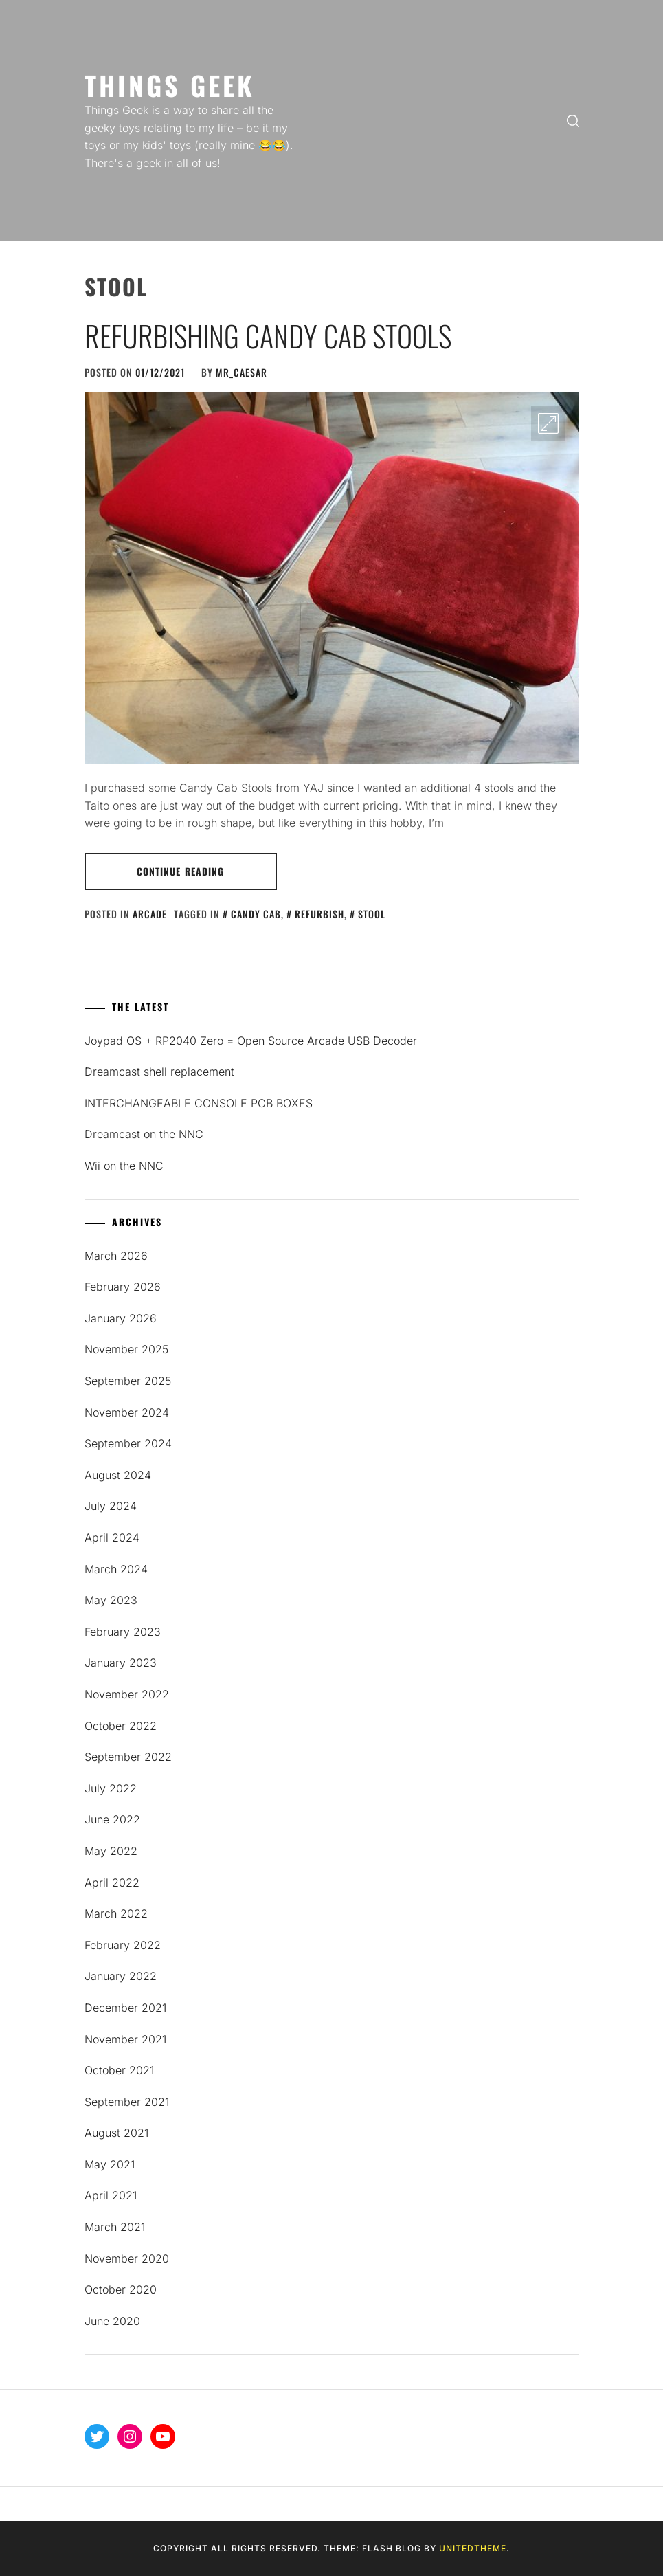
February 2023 (123, 1632)
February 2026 (123, 1286)
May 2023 (111, 1600)
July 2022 (111, 1788)
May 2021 (110, 2164)
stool (371, 914)
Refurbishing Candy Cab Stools (268, 335)
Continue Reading (181, 871)
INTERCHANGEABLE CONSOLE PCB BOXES (199, 1103)
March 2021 (115, 2227)
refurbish (319, 914)
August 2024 (118, 1475)
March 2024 (116, 1569)
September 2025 (128, 1381)
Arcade (150, 914)
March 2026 (116, 1256)
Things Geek (170, 84)
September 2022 (128, 1757)
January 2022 (121, 1976)
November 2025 (126, 1349)
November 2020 (127, 2258)
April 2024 (112, 1537)
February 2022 (123, 1945)
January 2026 (121, 1318)
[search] (573, 120)
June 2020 (112, 2321)
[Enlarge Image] (548, 423)
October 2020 (121, 2289)
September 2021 (127, 2102)
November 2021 (125, 2039)
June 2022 (112, 1819)
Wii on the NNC (124, 1166)
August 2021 (116, 2133)
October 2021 (119, 2070)
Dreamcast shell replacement (159, 1071)
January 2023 (121, 1662)
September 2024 (128, 1443)
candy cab (256, 914)
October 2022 (121, 1726)
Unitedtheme (472, 2548)
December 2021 (125, 2007)
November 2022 (127, 1694)
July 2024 (111, 1506)
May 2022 (111, 1851)
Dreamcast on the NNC (144, 1134)
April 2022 (112, 1882)
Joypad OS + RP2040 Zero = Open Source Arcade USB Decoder (251, 1040)
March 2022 (116, 1913)
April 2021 (111, 2195)
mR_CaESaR (241, 372)
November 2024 (127, 1412)
